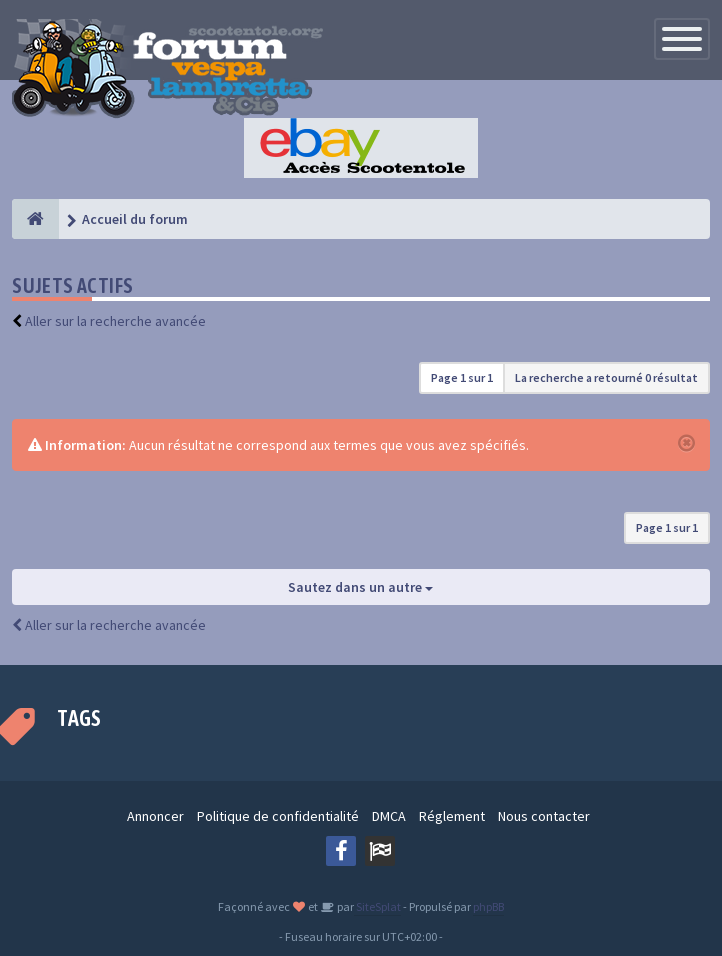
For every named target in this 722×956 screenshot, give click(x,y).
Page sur (462, 377)
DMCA (389, 816)
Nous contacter (544, 816)
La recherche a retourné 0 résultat (606, 377)
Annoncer (155, 816)
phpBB (488, 906)
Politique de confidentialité (278, 816)
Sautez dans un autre (360, 587)
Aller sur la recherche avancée (115, 321)
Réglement (452, 816)
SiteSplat (377, 906)
